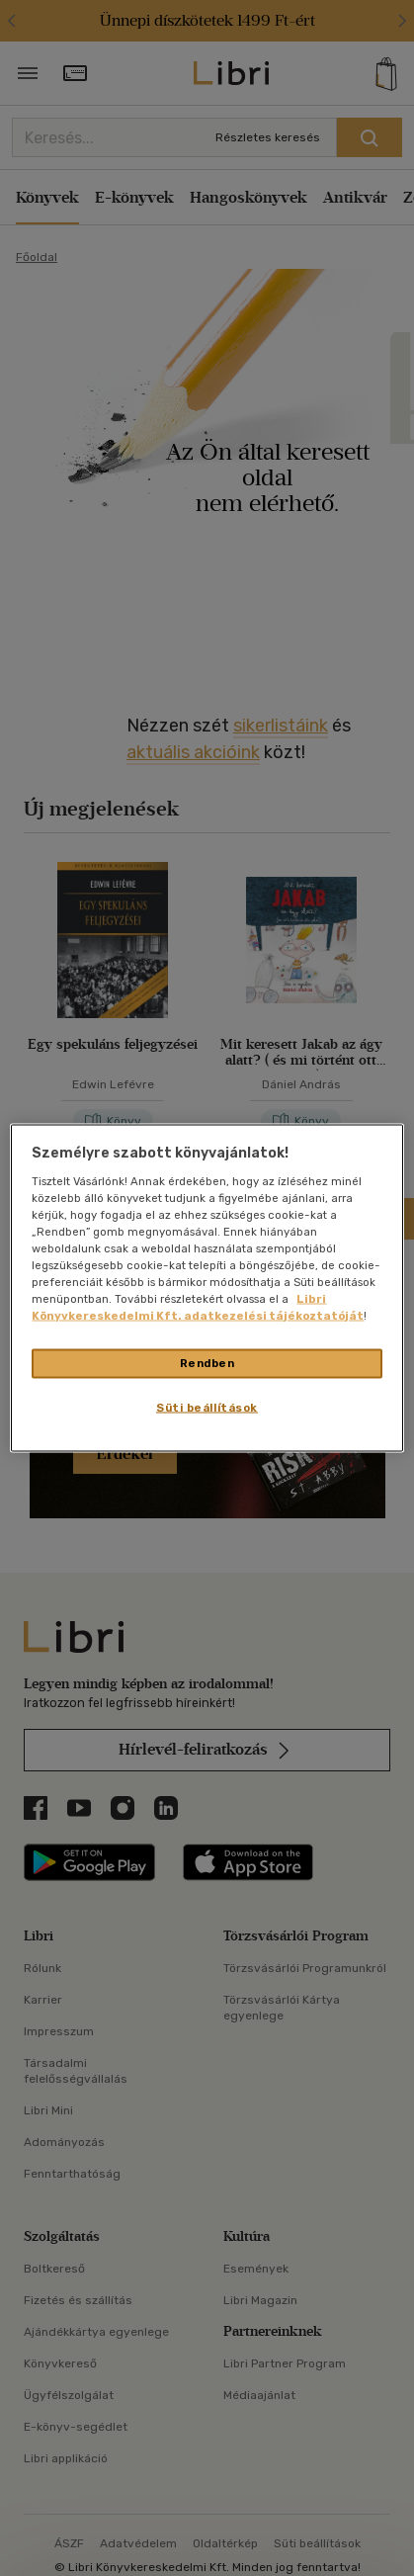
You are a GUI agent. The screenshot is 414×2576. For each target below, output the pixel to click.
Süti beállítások (207, 1408)
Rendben (207, 1363)
